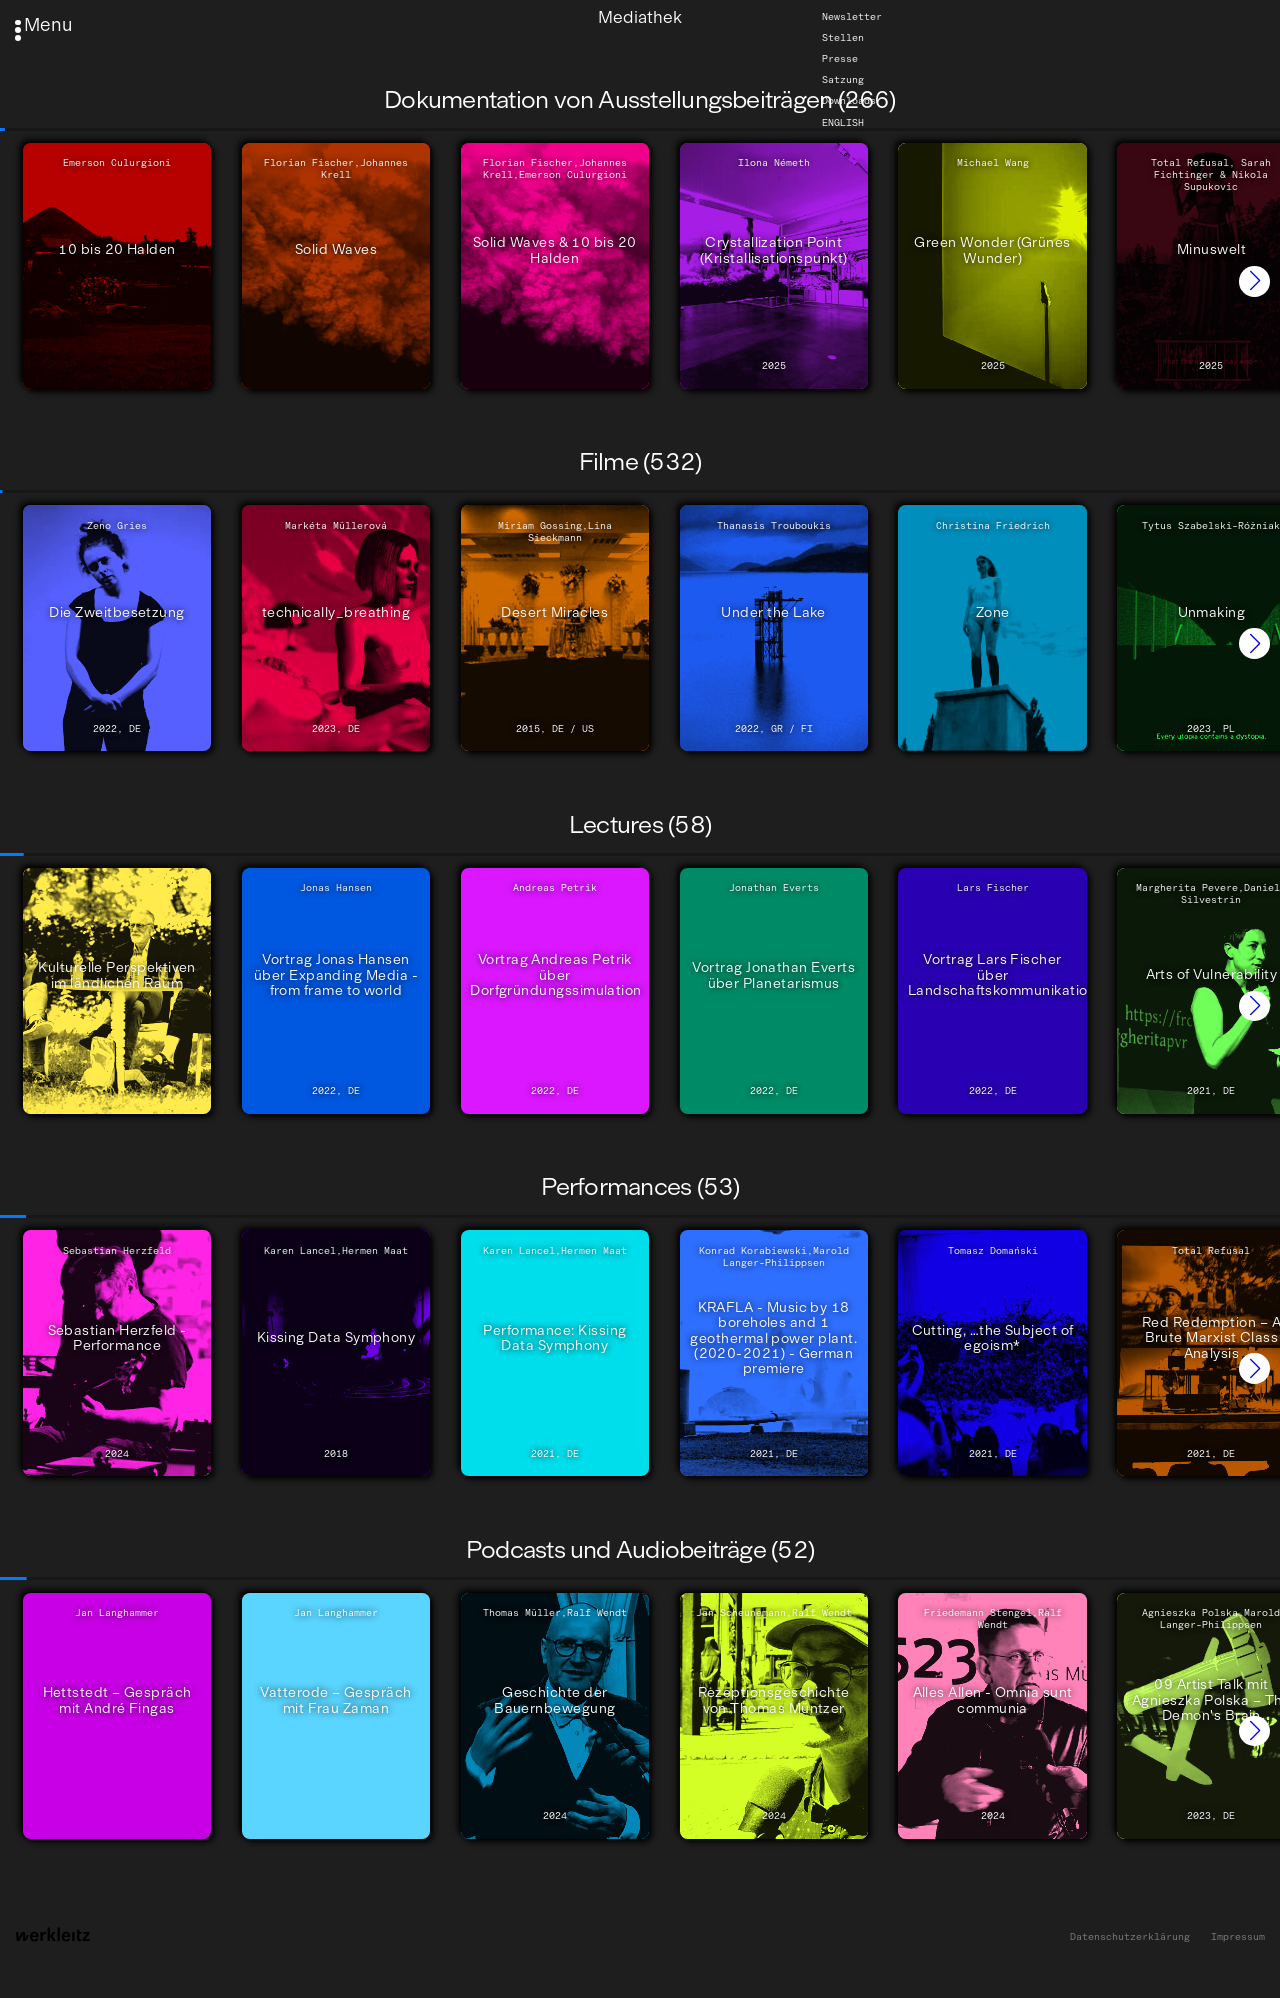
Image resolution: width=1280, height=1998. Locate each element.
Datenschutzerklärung (1130, 1937)
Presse (840, 59)
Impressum (1238, 1937)
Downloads (849, 101)
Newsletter (852, 17)
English (843, 122)
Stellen (843, 38)
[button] (1254, 281)
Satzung (843, 80)
